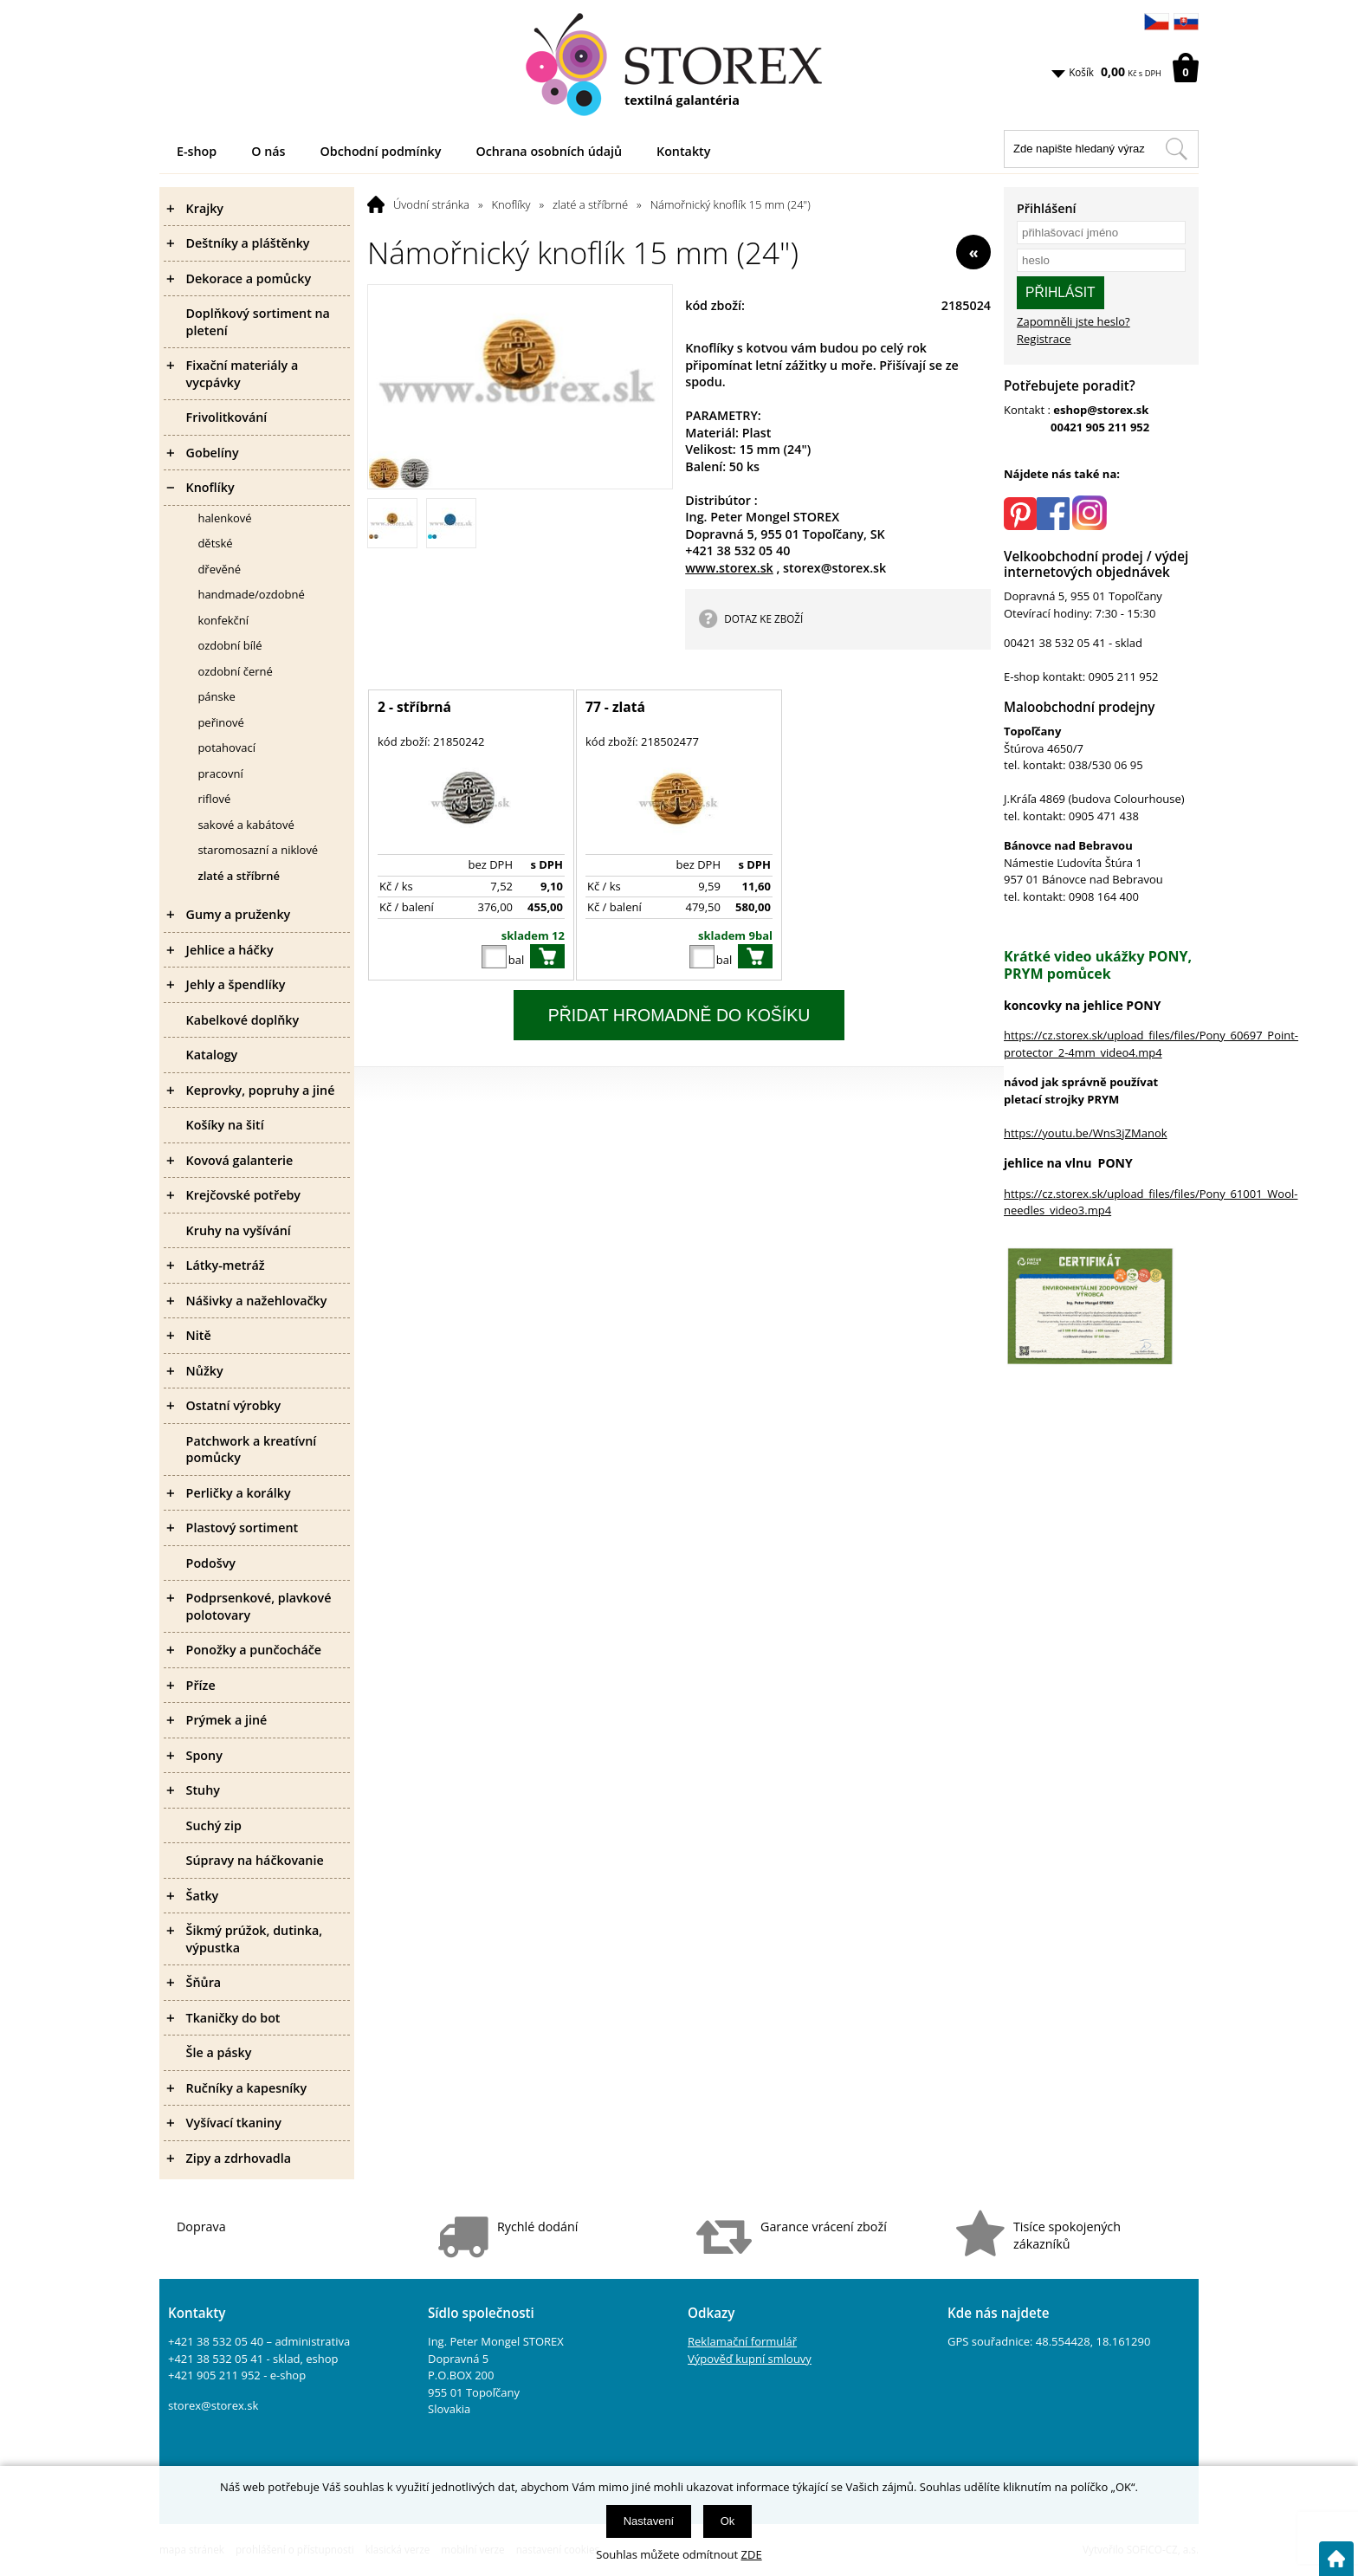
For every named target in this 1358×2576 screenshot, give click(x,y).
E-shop (197, 151)
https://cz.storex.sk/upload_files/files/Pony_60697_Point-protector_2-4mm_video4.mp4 (1151, 1043)
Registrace (1044, 338)
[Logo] (679, 65)
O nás (268, 151)
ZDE (751, 2554)
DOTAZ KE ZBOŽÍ (763, 618)
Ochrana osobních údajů (548, 151)
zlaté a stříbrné (590, 204)
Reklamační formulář (742, 2341)
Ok (728, 2521)
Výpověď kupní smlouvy (750, 2358)
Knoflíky (511, 204)
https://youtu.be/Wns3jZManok (1085, 1133)
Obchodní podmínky (381, 151)
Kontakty (683, 151)
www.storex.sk (729, 568)
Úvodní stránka (431, 204)
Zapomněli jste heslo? (1073, 321)
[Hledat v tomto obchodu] (1176, 149)
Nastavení (649, 2521)
